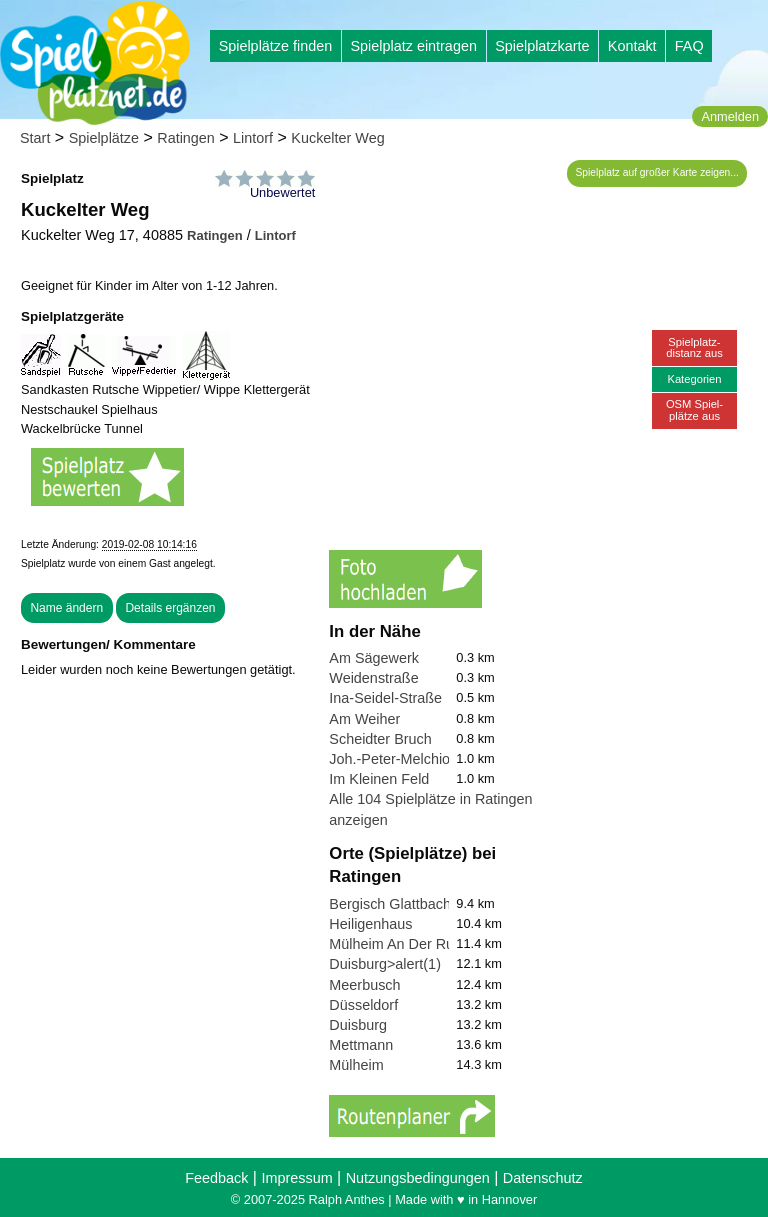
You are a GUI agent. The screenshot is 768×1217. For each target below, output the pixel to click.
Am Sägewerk (374, 658)
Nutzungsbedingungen (418, 1178)
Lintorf (253, 138)
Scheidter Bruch (380, 739)
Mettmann (361, 1045)
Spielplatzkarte (542, 46)
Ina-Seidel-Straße (385, 698)
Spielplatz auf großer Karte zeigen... (657, 172)
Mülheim (356, 1065)
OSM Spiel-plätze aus (694, 409)
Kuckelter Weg (337, 138)
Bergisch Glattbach (390, 904)
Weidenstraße (373, 678)
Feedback (216, 1178)
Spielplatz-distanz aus (694, 347)
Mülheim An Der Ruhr (398, 944)
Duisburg (358, 1025)
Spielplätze (104, 138)
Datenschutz (543, 1178)
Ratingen (186, 138)
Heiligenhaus (370, 924)
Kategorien (694, 379)
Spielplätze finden (276, 46)
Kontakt (632, 46)
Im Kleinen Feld (379, 779)
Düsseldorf (363, 1005)
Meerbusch (364, 985)
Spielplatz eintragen (413, 46)
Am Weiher (364, 719)
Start (35, 138)
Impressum (296, 1178)
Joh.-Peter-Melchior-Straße (416, 759)
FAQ (689, 46)
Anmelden (730, 116)
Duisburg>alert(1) (385, 964)
